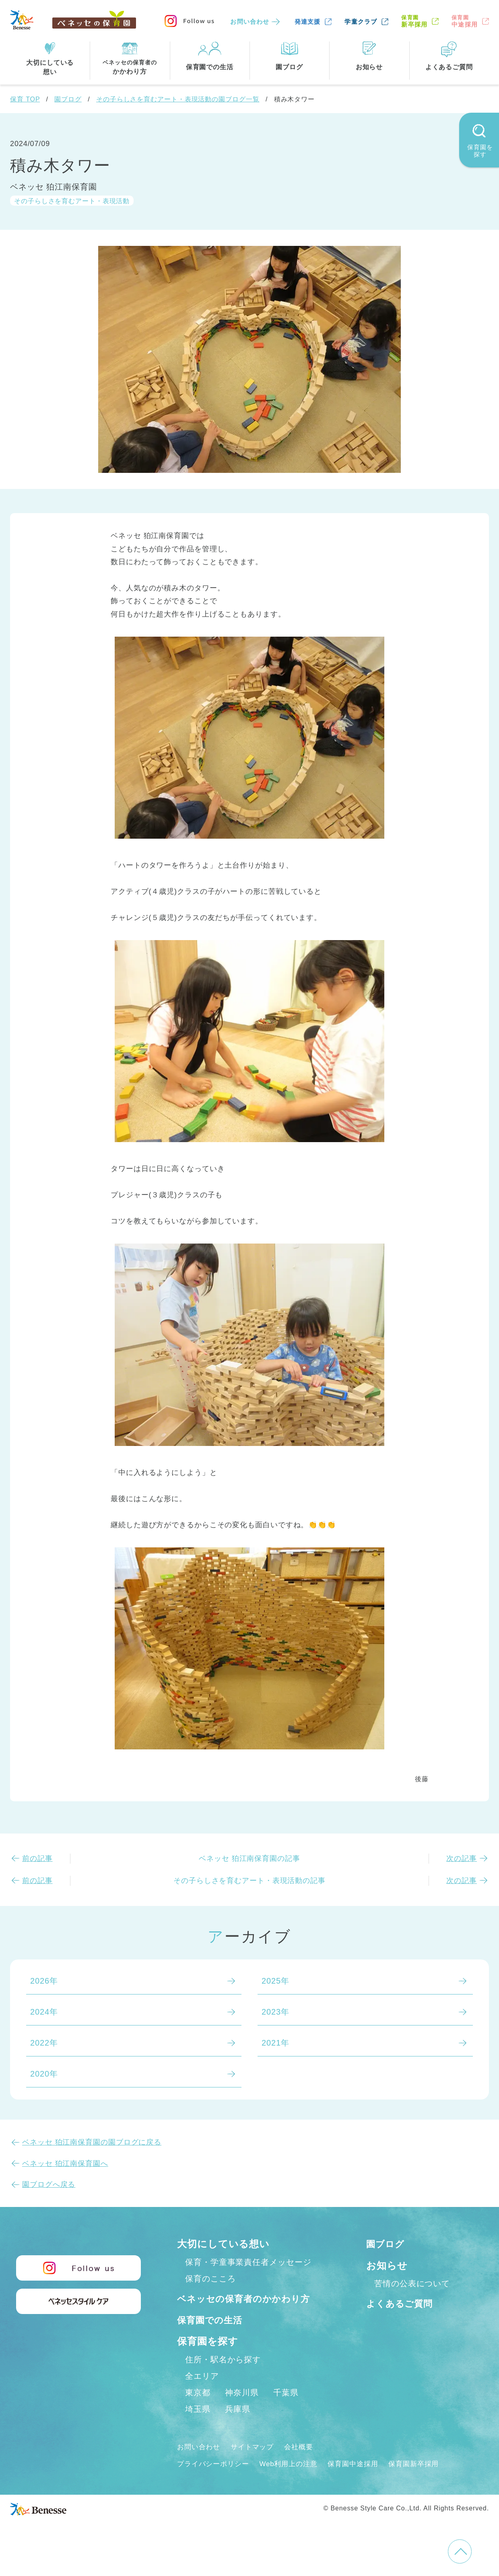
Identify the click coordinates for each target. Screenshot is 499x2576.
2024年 (44, 2011)
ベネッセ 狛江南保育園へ (65, 2163)
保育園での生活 (212, 2337)
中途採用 (465, 21)
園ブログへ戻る (48, 2184)
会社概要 (304, 2464)
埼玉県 (197, 2425)
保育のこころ (210, 2278)
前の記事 (37, 1858)
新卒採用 (414, 21)
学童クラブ (360, 21)
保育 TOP (25, 99)
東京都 (197, 2409)
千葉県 (286, 2409)
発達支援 (308, 21)
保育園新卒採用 (425, 2481)
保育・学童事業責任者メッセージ (248, 2262)
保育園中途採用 (362, 2481)
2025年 (275, 1980)
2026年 (44, 1980)
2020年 (44, 2073)
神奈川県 (242, 2409)
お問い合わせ (249, 21)
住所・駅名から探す (223, 2376)
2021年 (275, 2042)
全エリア (202, 2392)
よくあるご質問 (402, 2303)
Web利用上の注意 (294, 2481)
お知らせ (387, 2265)
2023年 (275, 2011)
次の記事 (461, 1858)
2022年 (44, 2042)
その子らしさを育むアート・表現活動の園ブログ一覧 (178, 99)
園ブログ (68, 99)
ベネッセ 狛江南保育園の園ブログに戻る (91, 2142)
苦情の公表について (412, 2283)
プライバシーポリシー (215, 2481)
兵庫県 (237, 2425)
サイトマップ (255, 2464)
